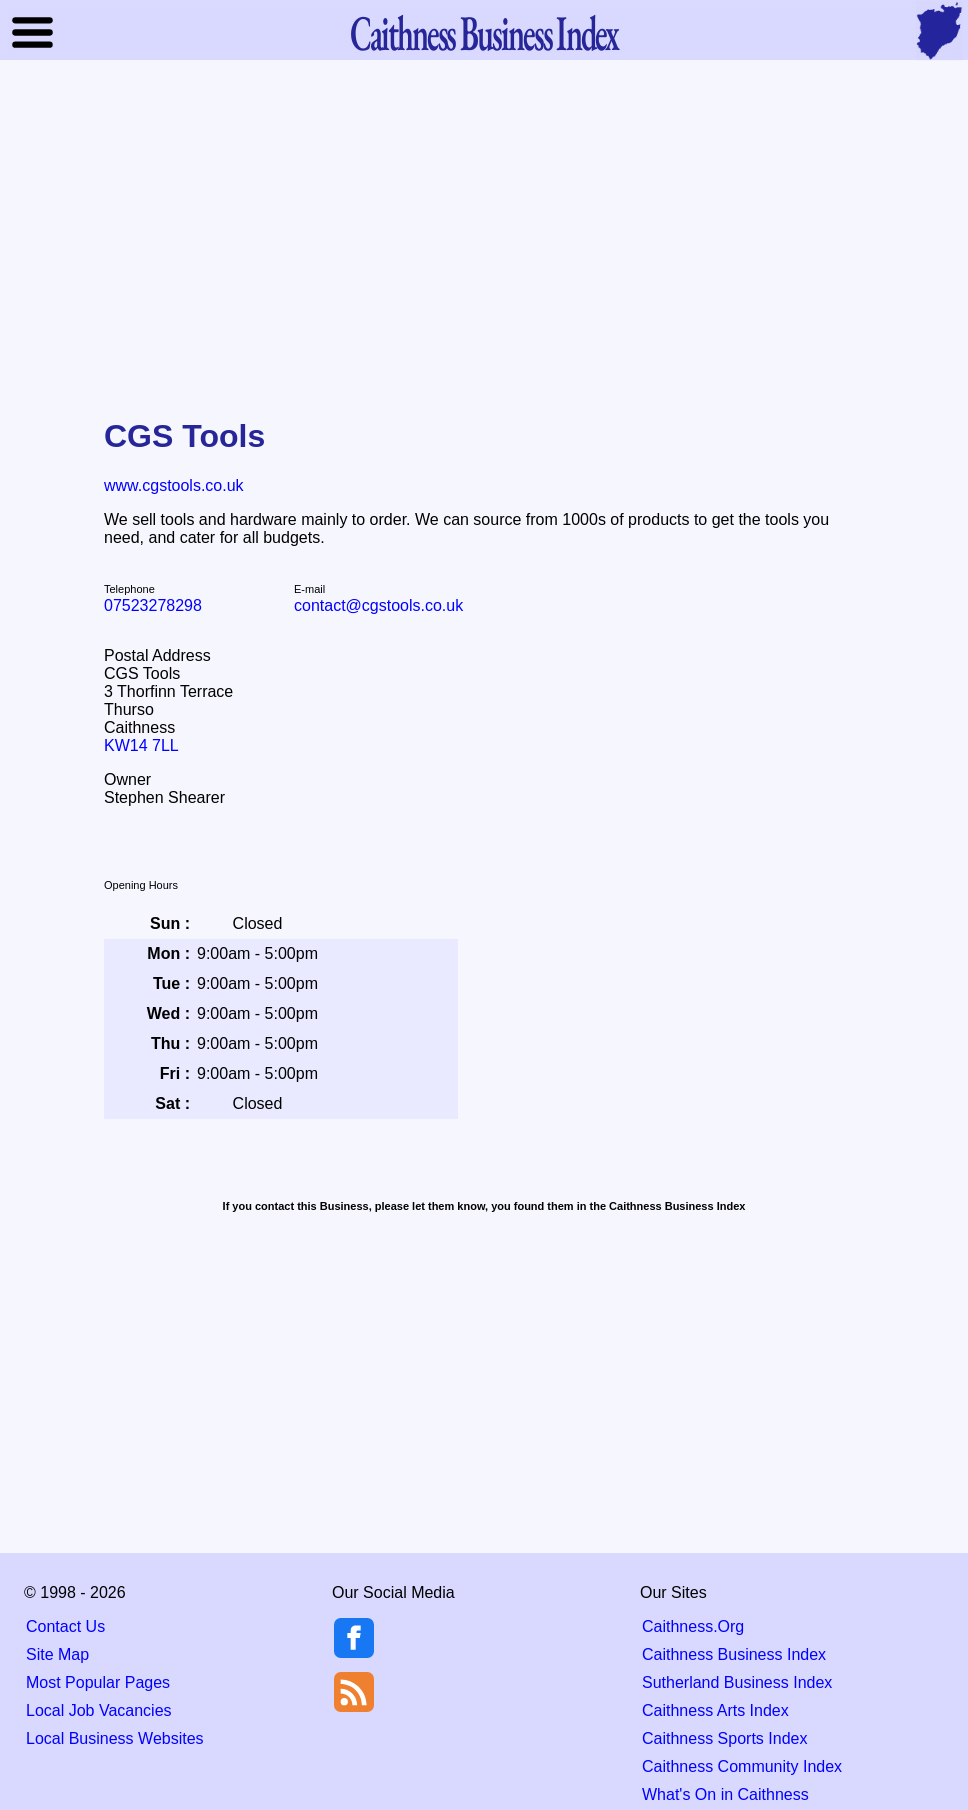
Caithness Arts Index (715, 1710)
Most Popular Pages (98, 1682)
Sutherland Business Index (737, 1682)
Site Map (57, 1654)
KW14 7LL (141, 745)
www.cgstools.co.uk (174, 485)
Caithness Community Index (742, 1766)
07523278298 (153, 605)
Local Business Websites (115, 1738)
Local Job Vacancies (99, 1710)
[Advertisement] (484, 224)
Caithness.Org (693, 1626)
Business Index (484, 32)
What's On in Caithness (725, 1794)
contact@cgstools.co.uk (378, 605)
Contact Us (65, 1626)
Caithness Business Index (734, 1654)
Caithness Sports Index (724, 1738)
